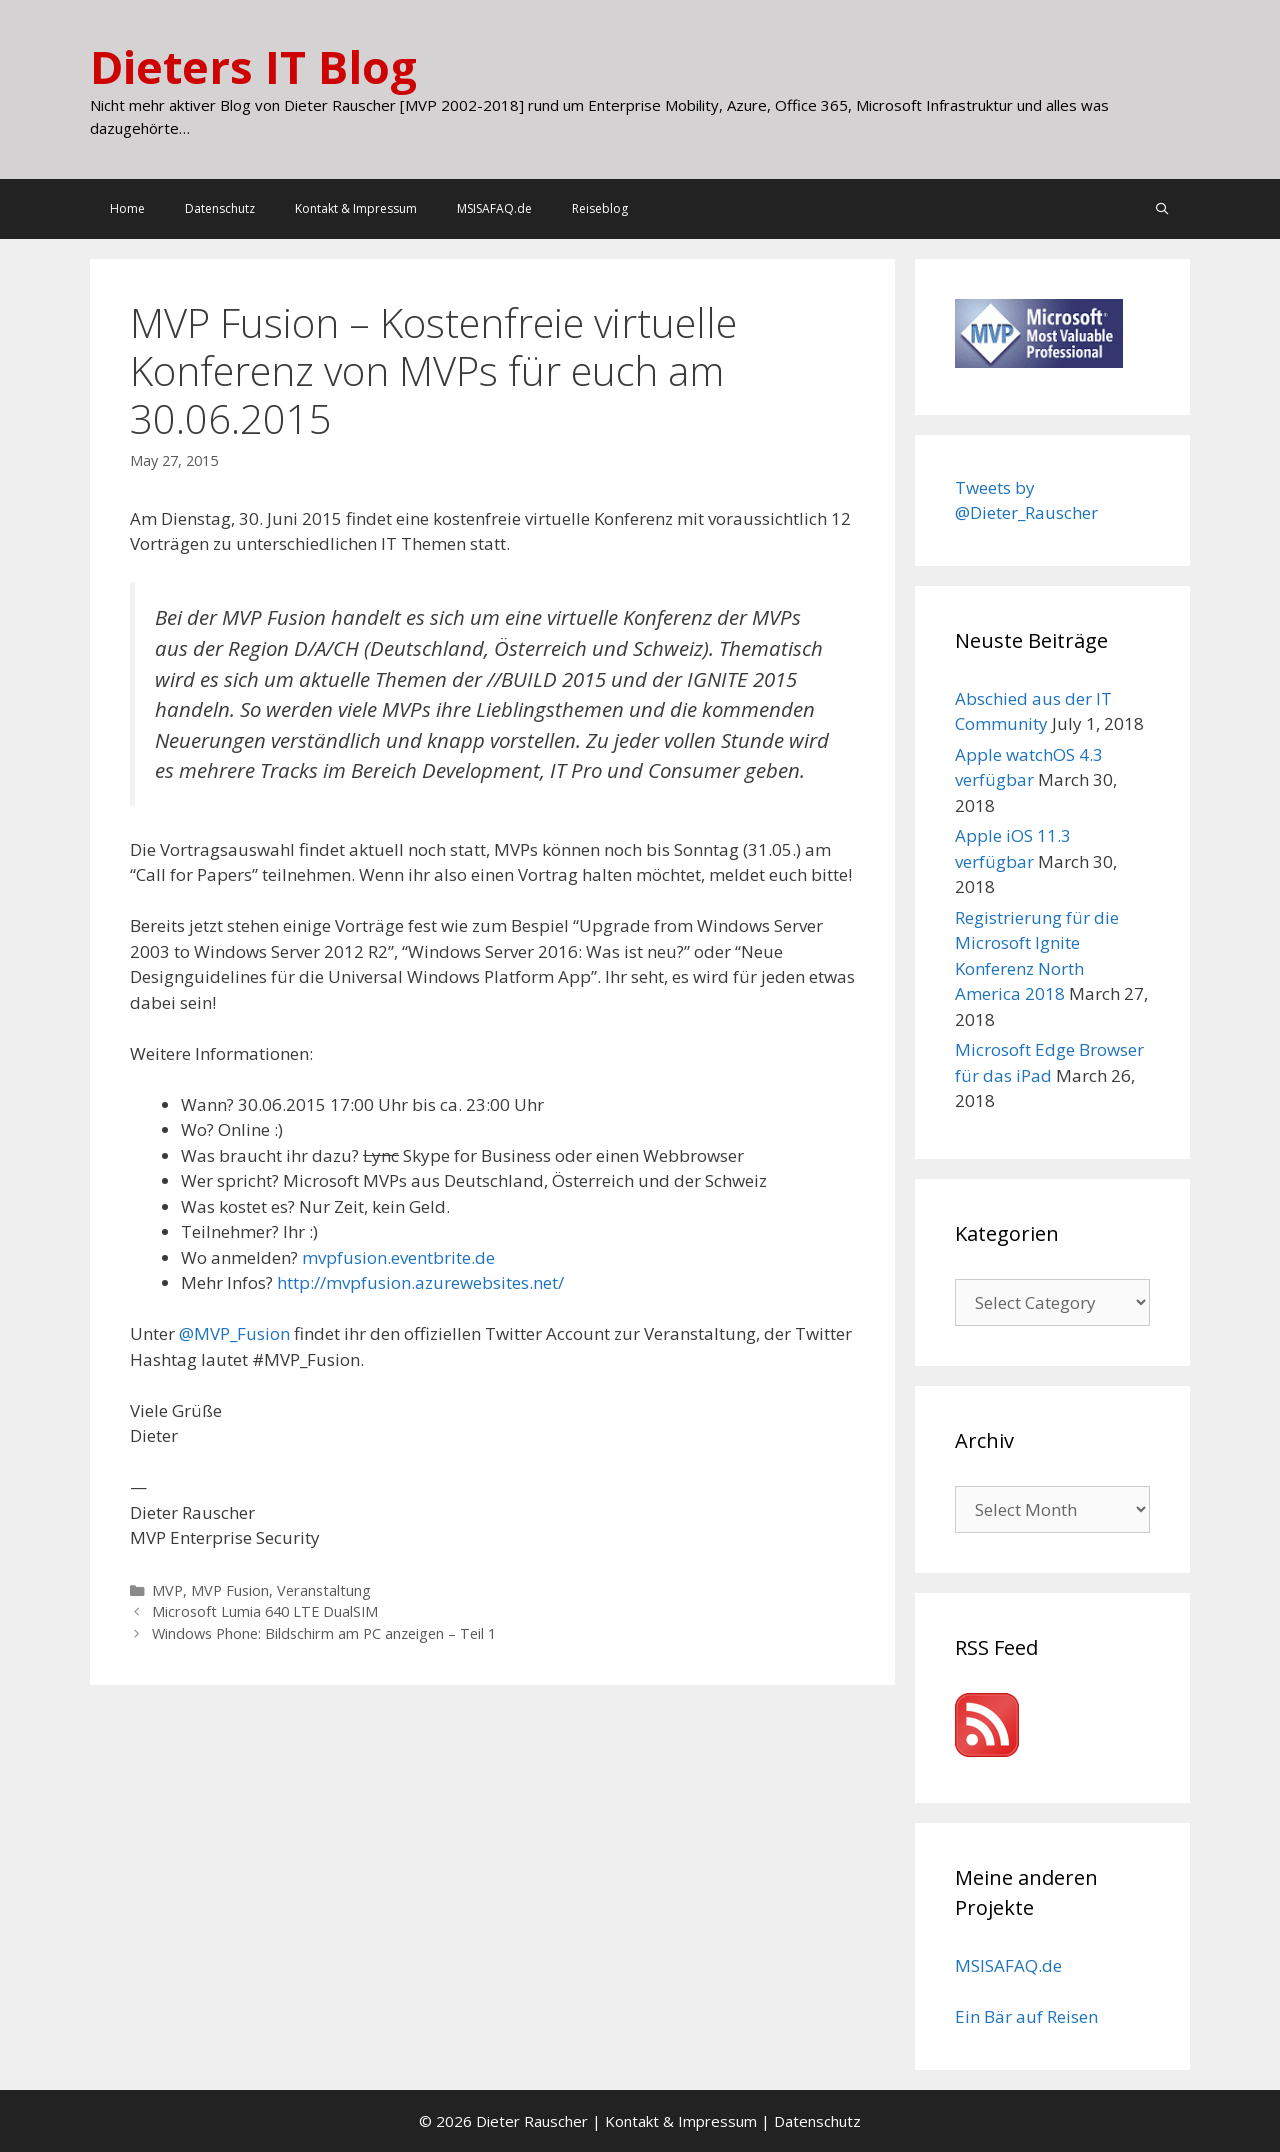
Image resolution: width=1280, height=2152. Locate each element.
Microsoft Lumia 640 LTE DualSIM (265, 1611)
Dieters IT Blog (253, 66)
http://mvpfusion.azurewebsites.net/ (420, 1282)
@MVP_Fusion (234, 1333)
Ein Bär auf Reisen (1026, 2016)
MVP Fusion (230, 1590)
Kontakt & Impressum (356, 208)
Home (127, 208)
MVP (167, 1590)
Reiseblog (600, 208)
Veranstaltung (324, 1590)
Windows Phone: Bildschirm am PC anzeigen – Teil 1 (324, 1633)
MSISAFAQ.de (494, 208)
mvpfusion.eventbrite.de (398, 1257)
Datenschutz (220, 208)
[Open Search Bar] (1162, 209)
